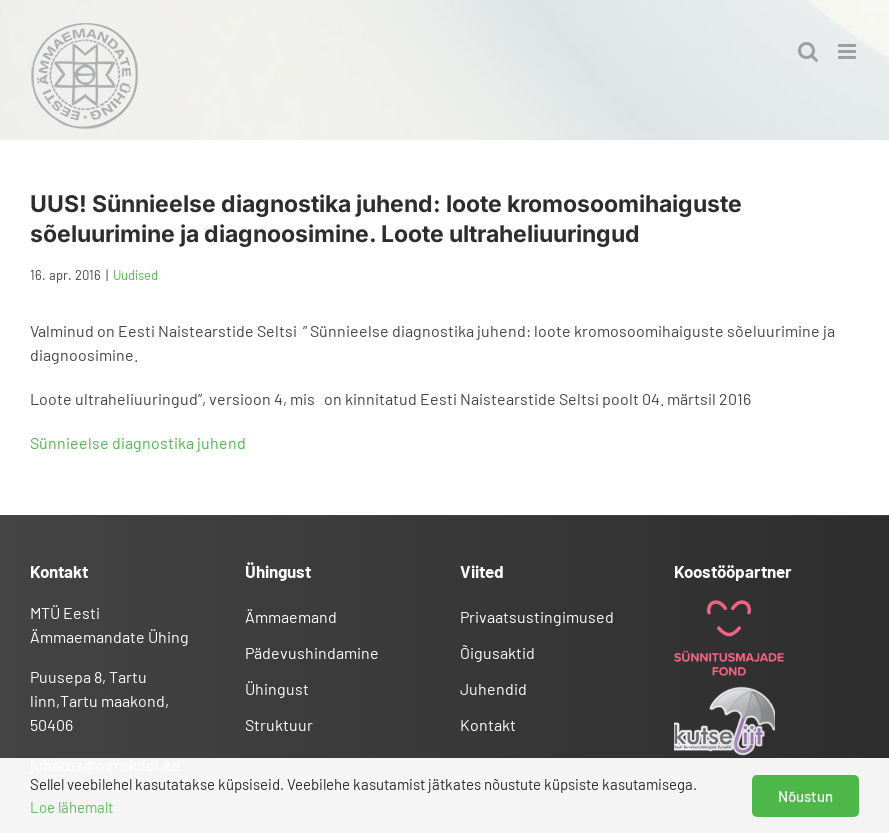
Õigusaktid (497, 652)
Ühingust (277, 688)
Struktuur (279, 724)
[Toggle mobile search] (808, 51)
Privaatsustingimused (537, 616)
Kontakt (488, 724)
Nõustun (805, 796)
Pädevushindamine (312, 652)
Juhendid (493, 688)
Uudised (135, 275)
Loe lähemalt (71, 807)
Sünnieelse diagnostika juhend (138, 442)
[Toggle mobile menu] (848, 51)
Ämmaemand (291, 616)
